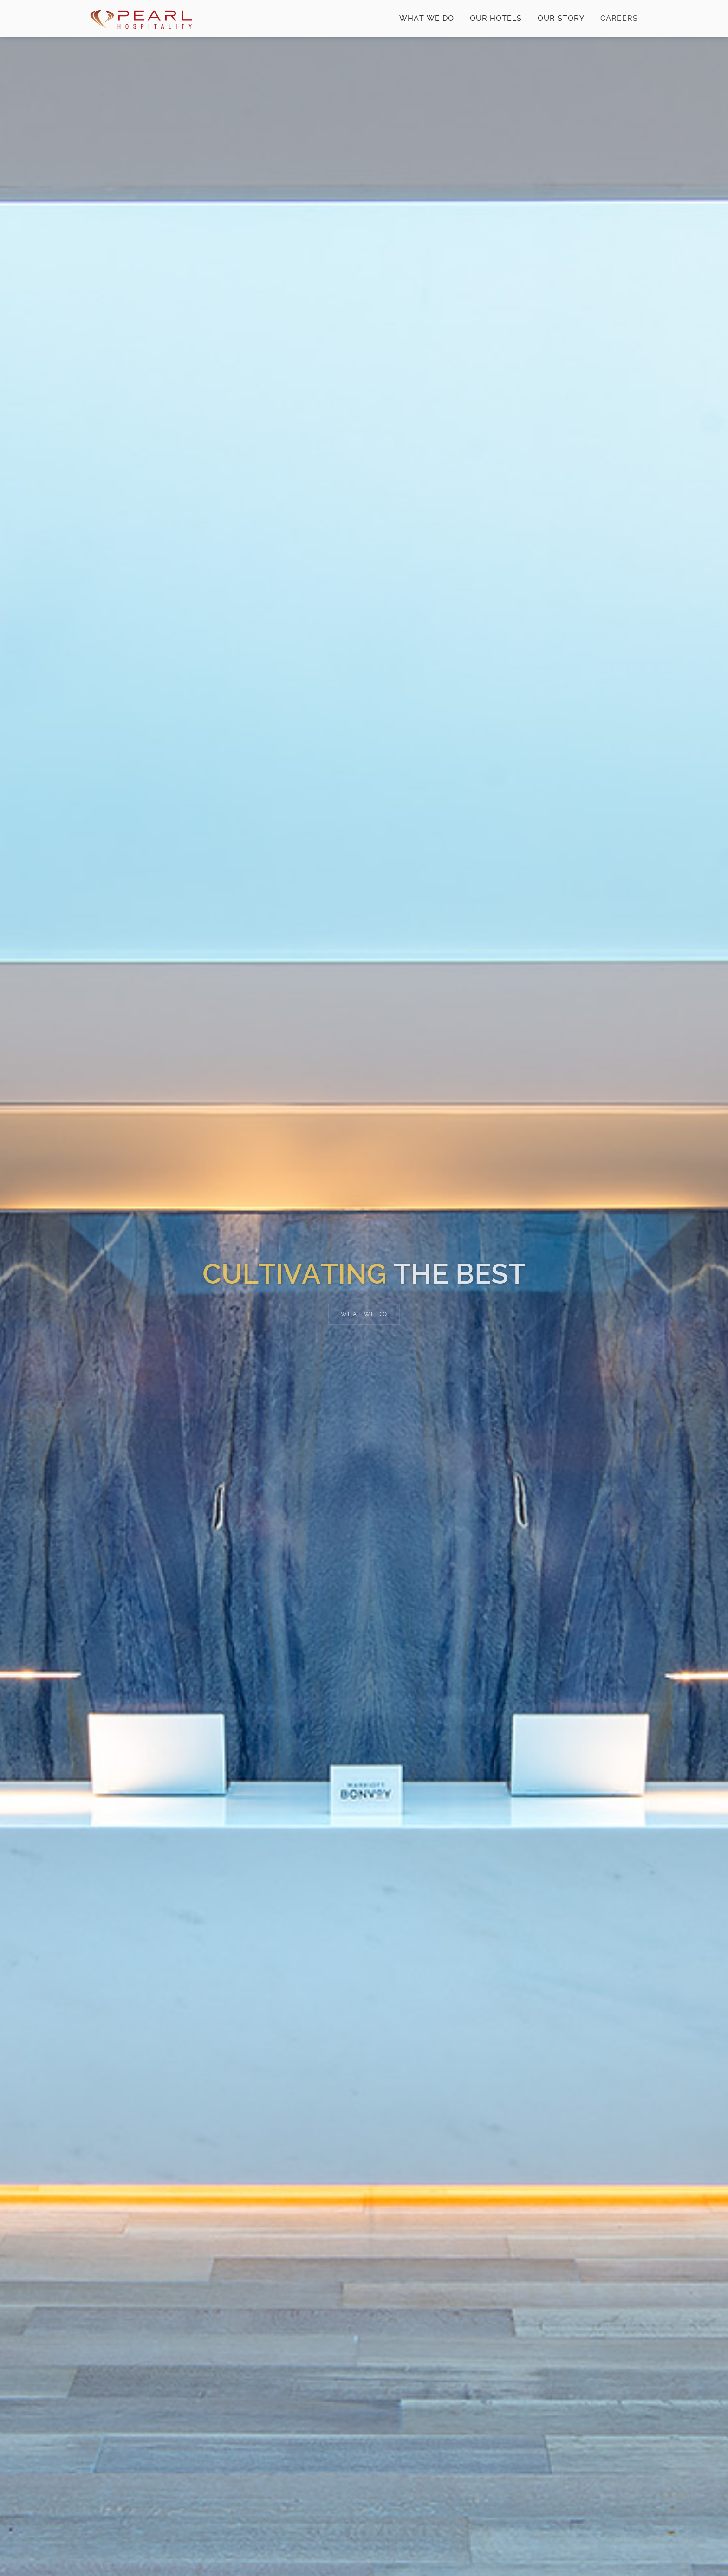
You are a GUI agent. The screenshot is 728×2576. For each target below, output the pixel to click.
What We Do (426, 18)
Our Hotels (496, 18)
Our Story (561, 18)
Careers (612, 25)
